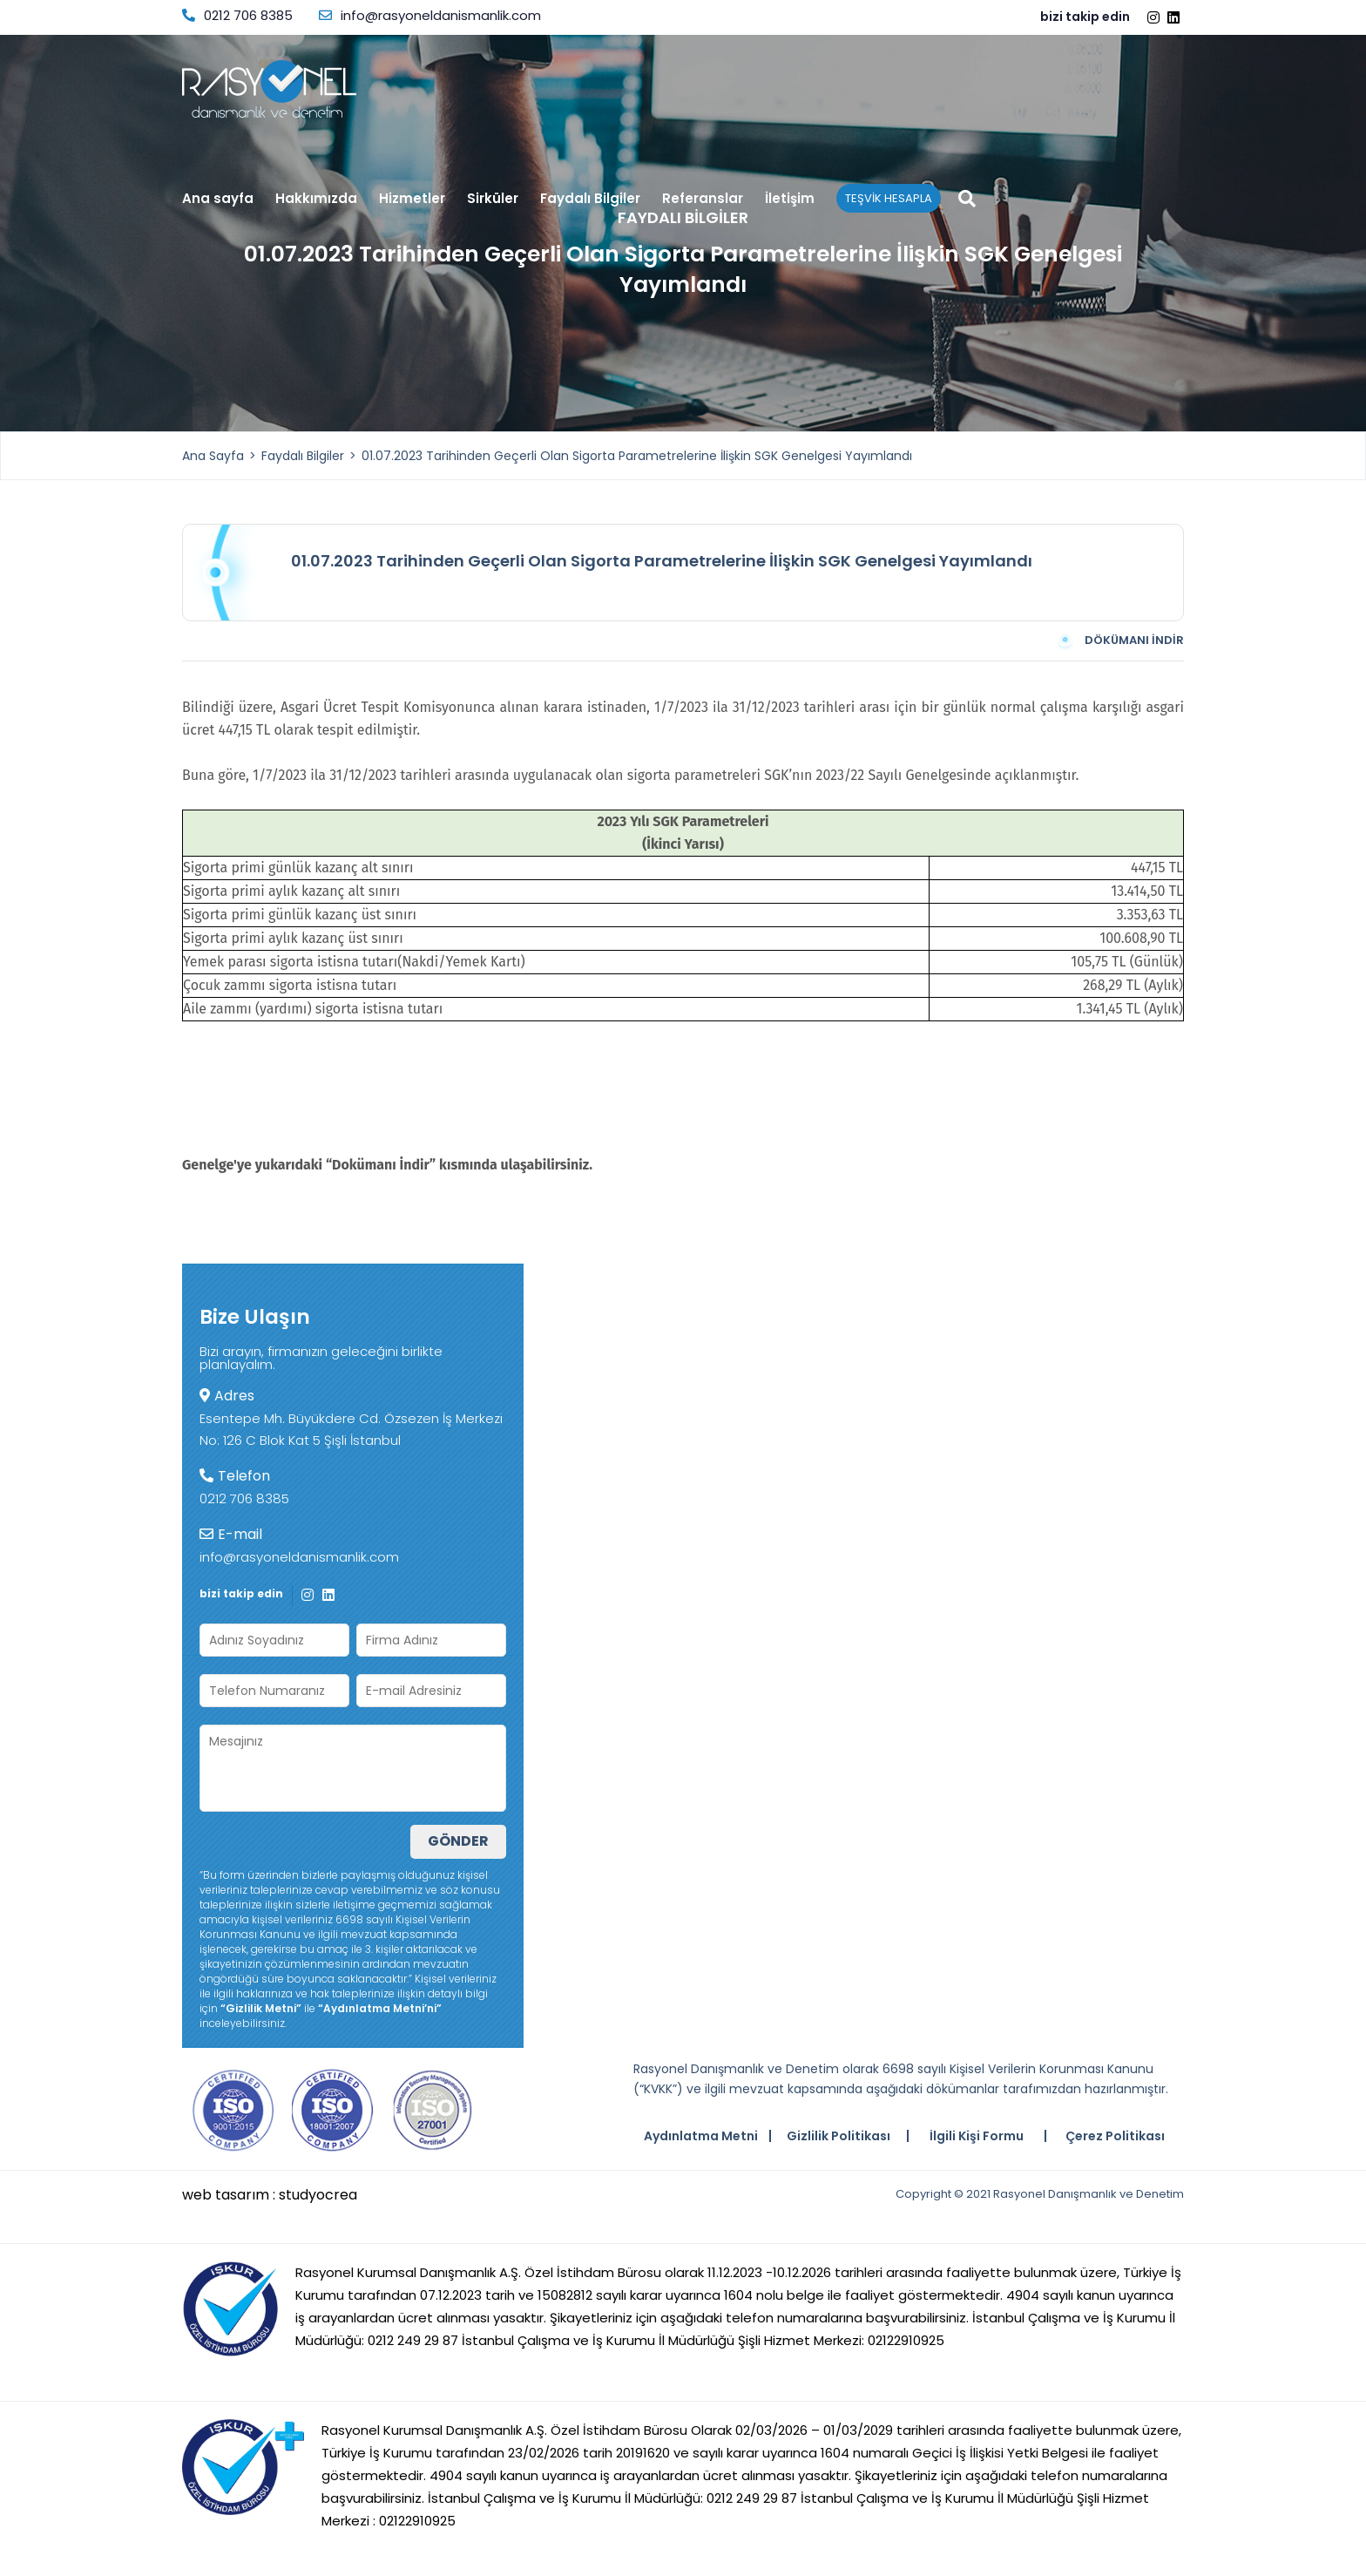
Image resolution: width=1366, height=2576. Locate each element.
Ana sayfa (218, 199)
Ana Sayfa (213, 456)
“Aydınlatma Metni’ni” (380, 2008)
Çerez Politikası (1115, 2136)
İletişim (790, 199)
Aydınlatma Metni (701, 2136)
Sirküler (492, 199)
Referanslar (702, 199)
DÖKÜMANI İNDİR (1119, 641)
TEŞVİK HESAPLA (888, 198)
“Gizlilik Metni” (260, 2008)
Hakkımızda (316, 198)
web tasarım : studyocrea (269, 2195)
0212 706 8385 (237, 15)
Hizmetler (412, 199)
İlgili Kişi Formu (977, 2136)
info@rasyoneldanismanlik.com (430, 15)
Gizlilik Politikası (838, 2136)
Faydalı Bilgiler (590, 199)
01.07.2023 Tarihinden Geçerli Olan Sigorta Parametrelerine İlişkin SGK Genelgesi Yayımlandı (637, 456)
